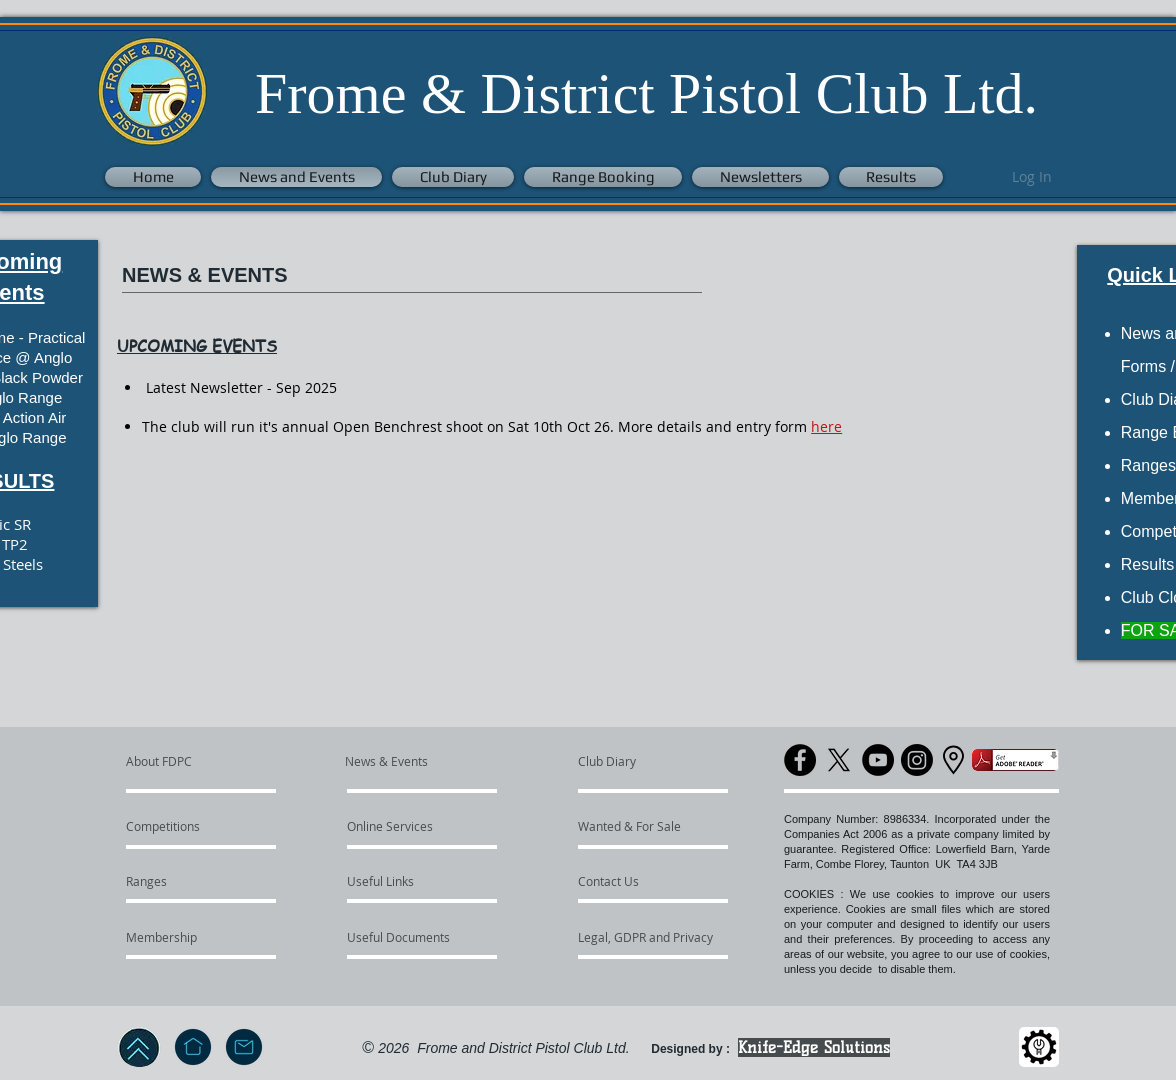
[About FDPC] (202, 761)
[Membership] (179, 937)
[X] (839, 760)
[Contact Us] (650, 881)
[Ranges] (180, 881)
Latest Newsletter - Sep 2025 (239, 387)
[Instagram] (917, 760)
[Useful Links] (404, 881)
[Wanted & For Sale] (632, 826)
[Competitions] (183, 826)
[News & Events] (392, 761)
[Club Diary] (650, 761)
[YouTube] (878, 760)
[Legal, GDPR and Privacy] (646, 937)
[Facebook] (800, 760)
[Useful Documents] (401, 937)
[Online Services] (390, 826)
